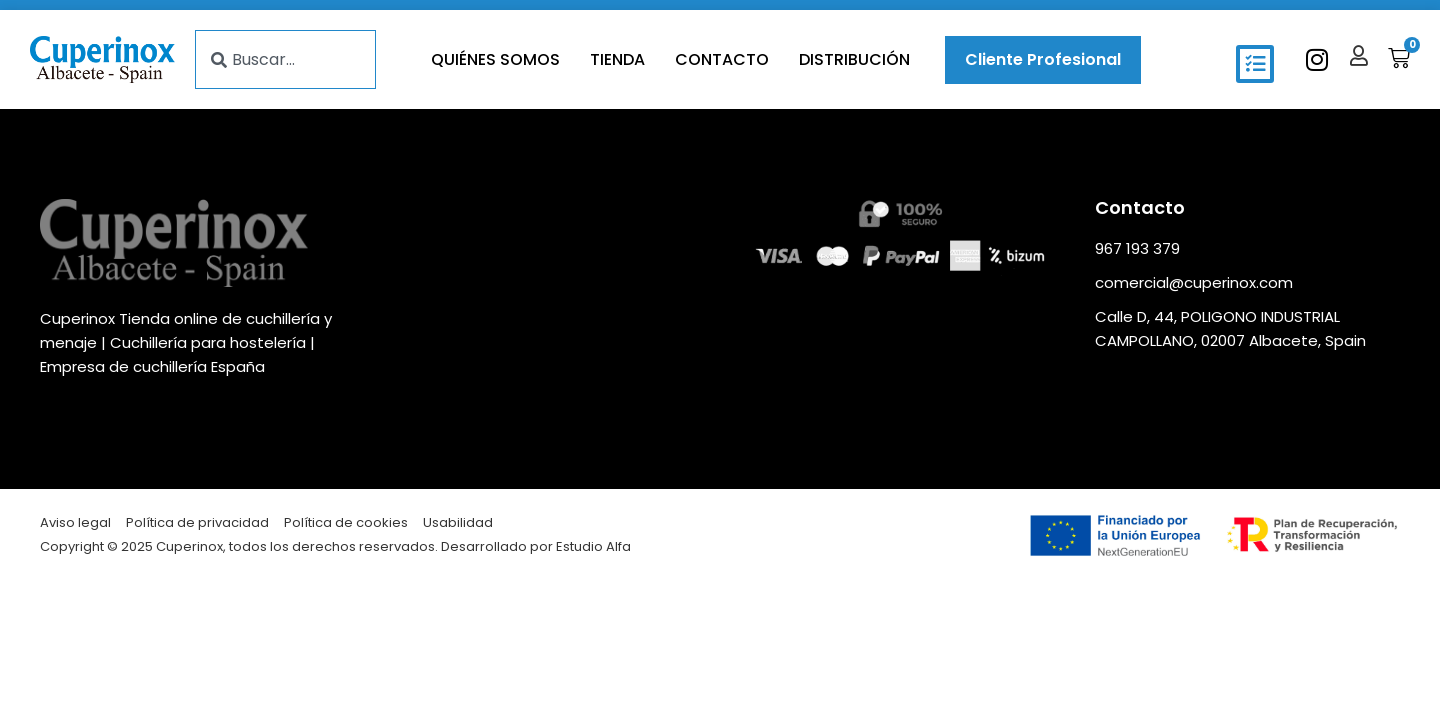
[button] (1255, 64)
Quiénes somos (495, 59)
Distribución (854, 59)
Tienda (617, 59)
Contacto (722, 59)
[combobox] (285, 59)
